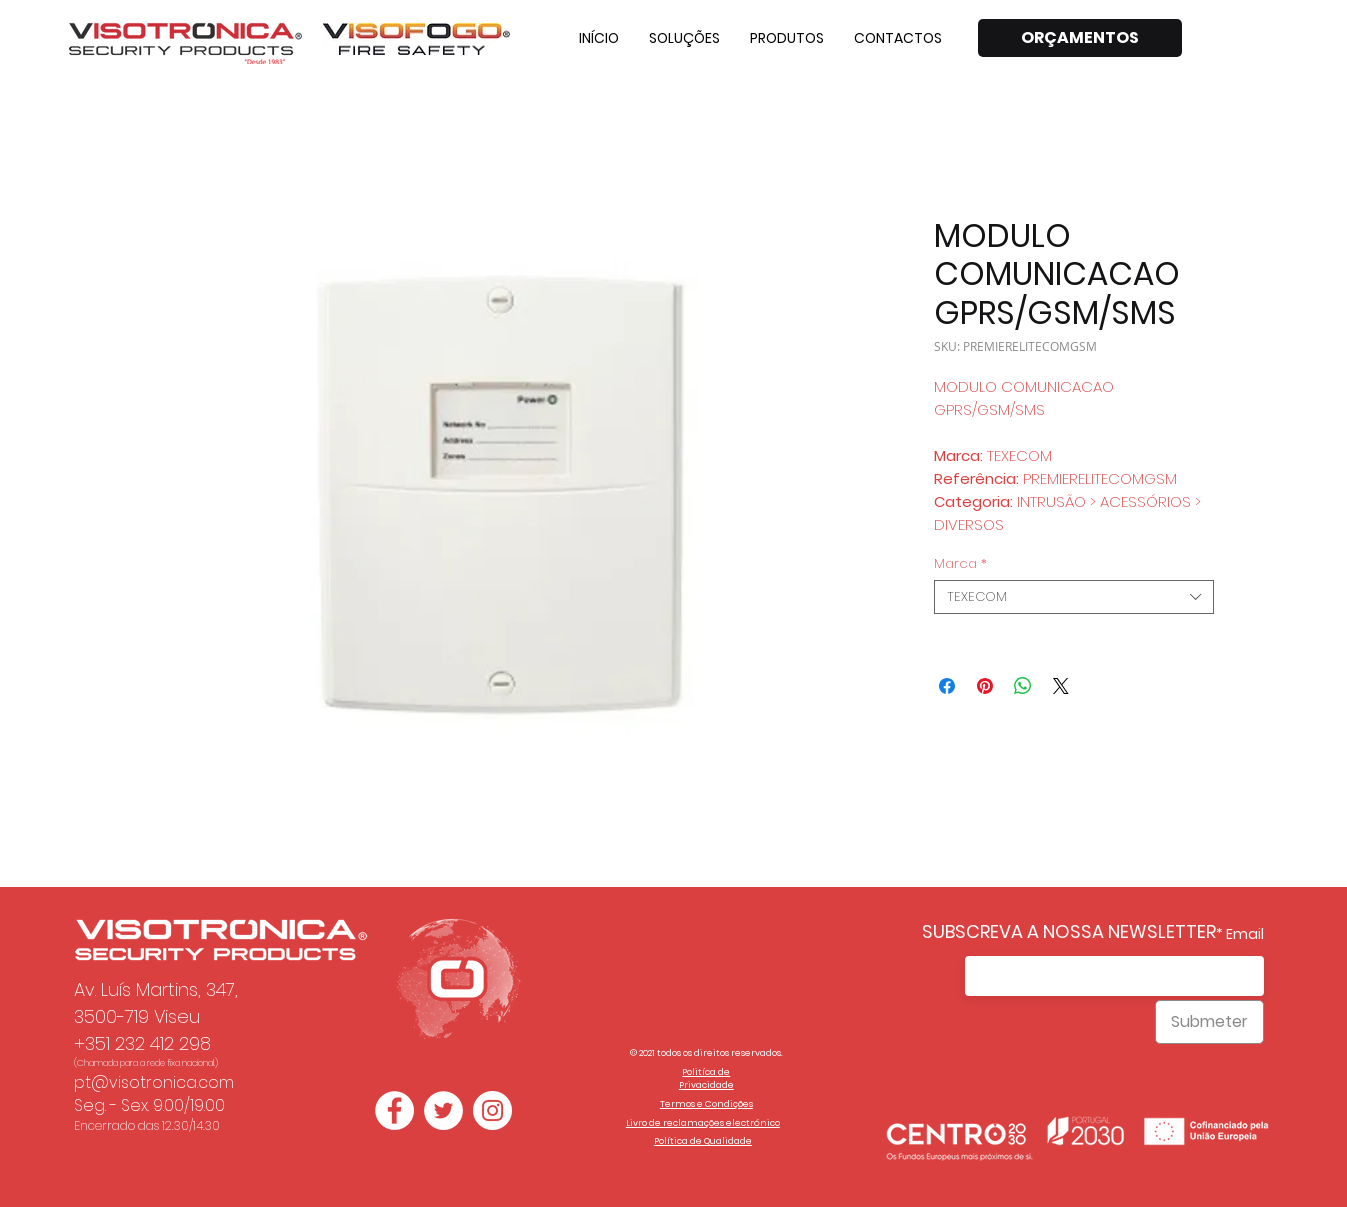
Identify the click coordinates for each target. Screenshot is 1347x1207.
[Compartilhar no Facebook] (947, 686)
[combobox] (1074, 597)
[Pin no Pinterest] (985, 686)
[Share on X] (1061, 686)
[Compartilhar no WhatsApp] (1023, 686)
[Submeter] (1209, 1022)
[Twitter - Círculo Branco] (443, 1110)
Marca (960, 564)
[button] (684, 38)
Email (1245, 934)
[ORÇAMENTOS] (1080, 38)
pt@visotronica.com (154, 1082)
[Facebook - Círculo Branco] (394, 1110)
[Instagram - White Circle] (492, 1110)
